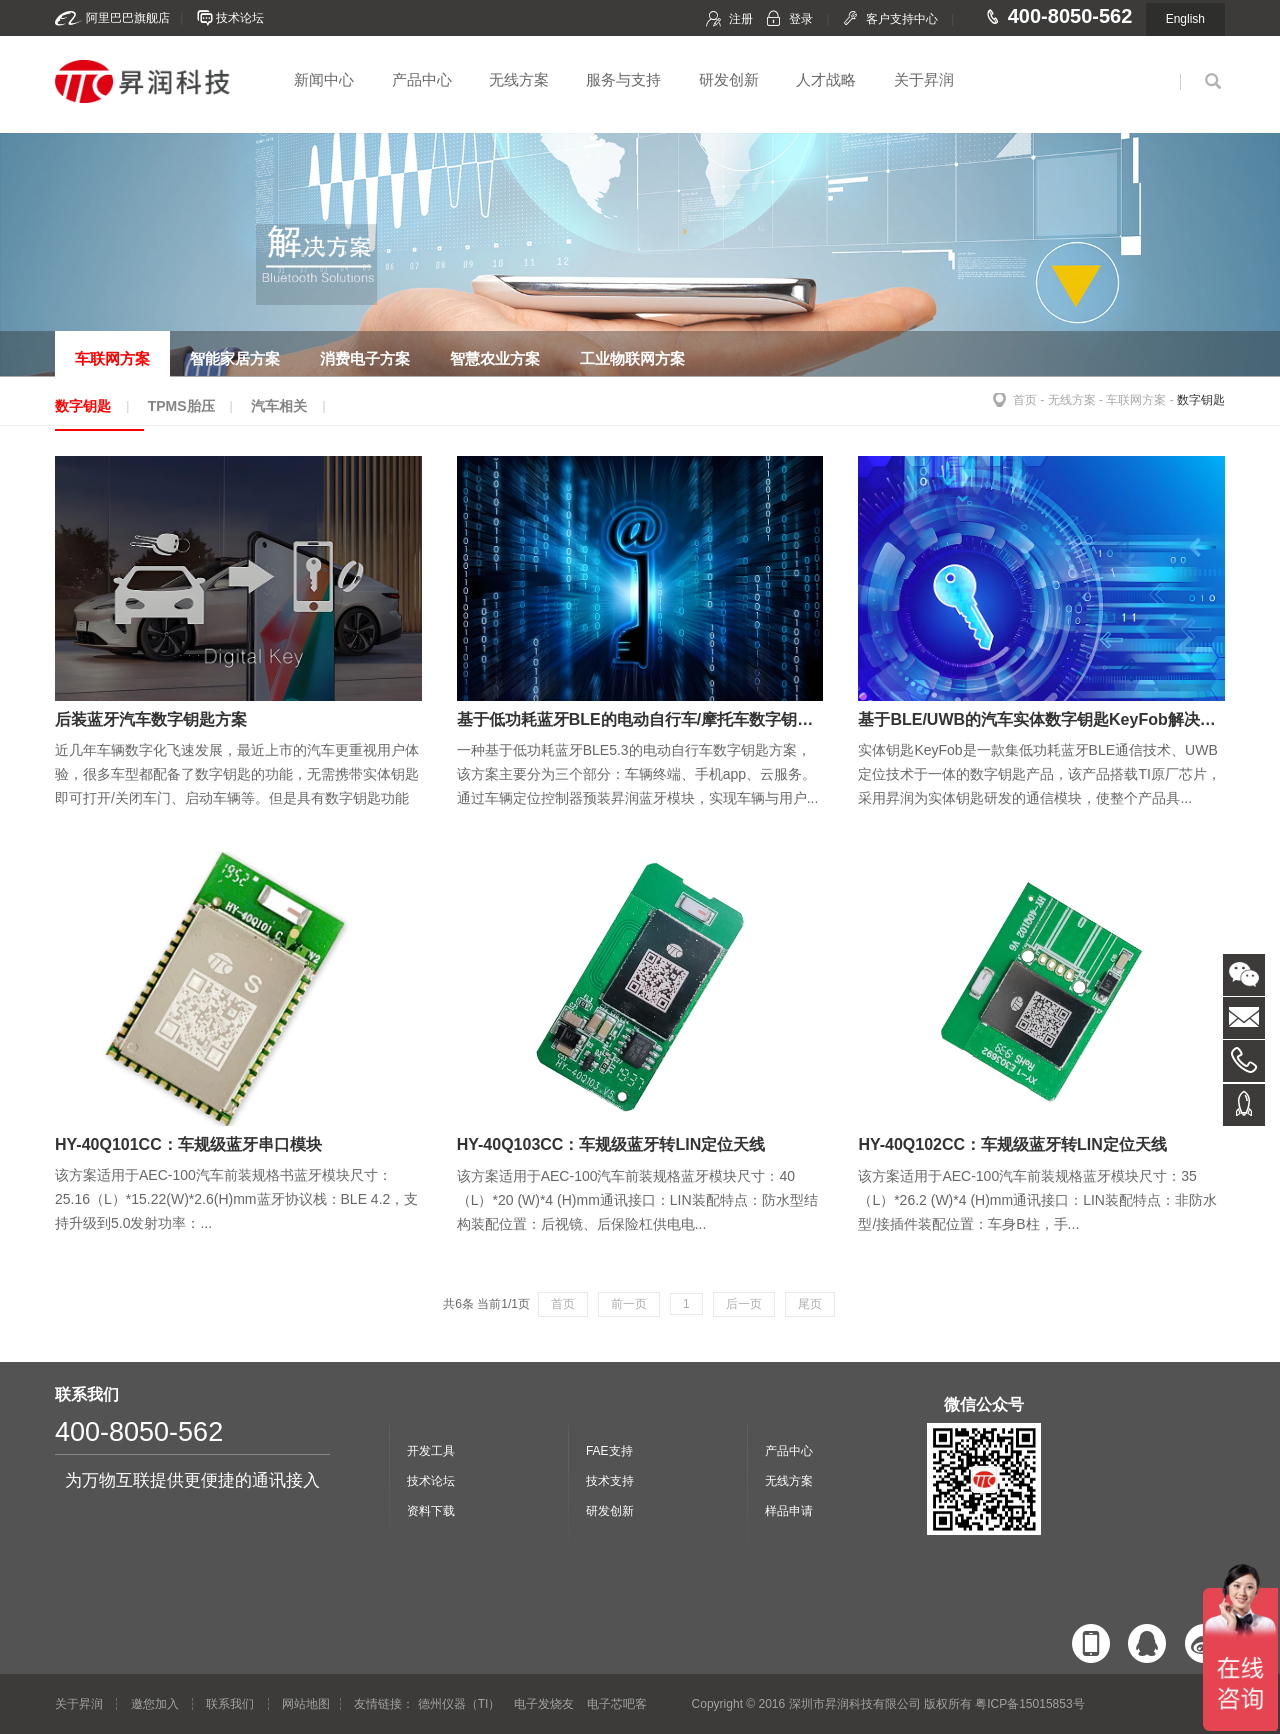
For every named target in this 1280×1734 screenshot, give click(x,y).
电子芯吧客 (617, 1704)
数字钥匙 (1201, 400)
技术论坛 (240, 18)
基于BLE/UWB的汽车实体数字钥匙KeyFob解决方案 (1044, 719)
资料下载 (431, 1511)
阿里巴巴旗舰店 (128, 18)
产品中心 (422, 79)
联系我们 (230, 1704)
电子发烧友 (544, 1704)
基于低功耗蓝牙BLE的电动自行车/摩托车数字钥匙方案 (651, 719)
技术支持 (610, 1481)
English (1185, 19)
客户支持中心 (902, 19)
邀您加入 (155, 1704)
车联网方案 (1136, 400)
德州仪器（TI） (459, 1704)
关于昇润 (924, 79)
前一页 (629, 1304)
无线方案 (519, 79)
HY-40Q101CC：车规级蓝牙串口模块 (188, 1144)
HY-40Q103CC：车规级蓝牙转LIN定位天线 (611, 1144)
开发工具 (431, 1451)
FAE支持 (609, 1451)
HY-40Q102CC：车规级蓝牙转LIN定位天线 (1012, 1144)
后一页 (744, 1304)
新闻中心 (324, 79)
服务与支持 (623, 79)
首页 (1025, 400)
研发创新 (729, 79)
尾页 (810, 1304)
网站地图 (306, 1704)
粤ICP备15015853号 (1029, 1704)
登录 (801, 19)
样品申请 (789, 1511)
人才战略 (826, 79)
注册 (741, 19)
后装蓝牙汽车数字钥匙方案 (151, 719)
